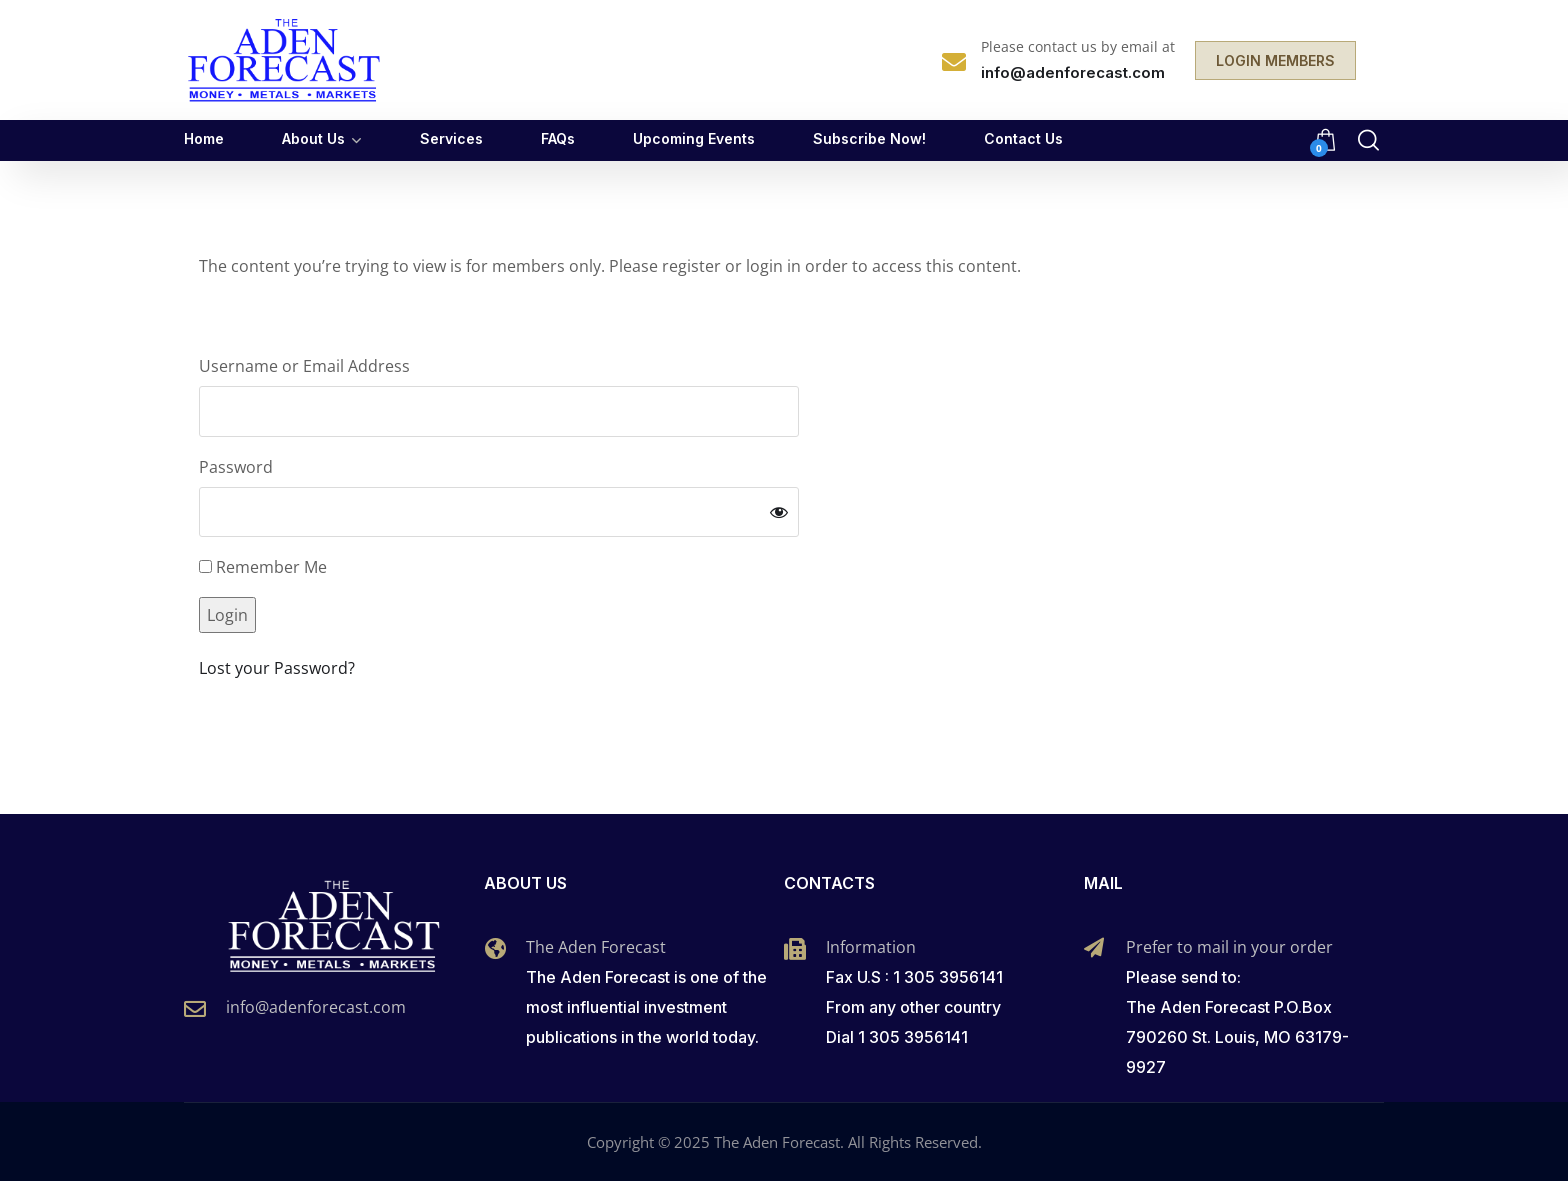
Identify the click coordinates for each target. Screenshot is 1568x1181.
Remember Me (263, 567)
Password (236, 467)
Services (451, 138)
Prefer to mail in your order (1229, 947)
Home (204, 138)
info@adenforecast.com (316, 1007)
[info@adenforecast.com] (195, 1009)
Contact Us (1023, 138)
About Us (313, 138)
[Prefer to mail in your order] (1094, 948)
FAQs (558, 138)
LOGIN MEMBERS (1275, 60)
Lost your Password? (277, 668)
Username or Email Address (304, 366)
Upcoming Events (694, 138)
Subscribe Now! (869, 138)
